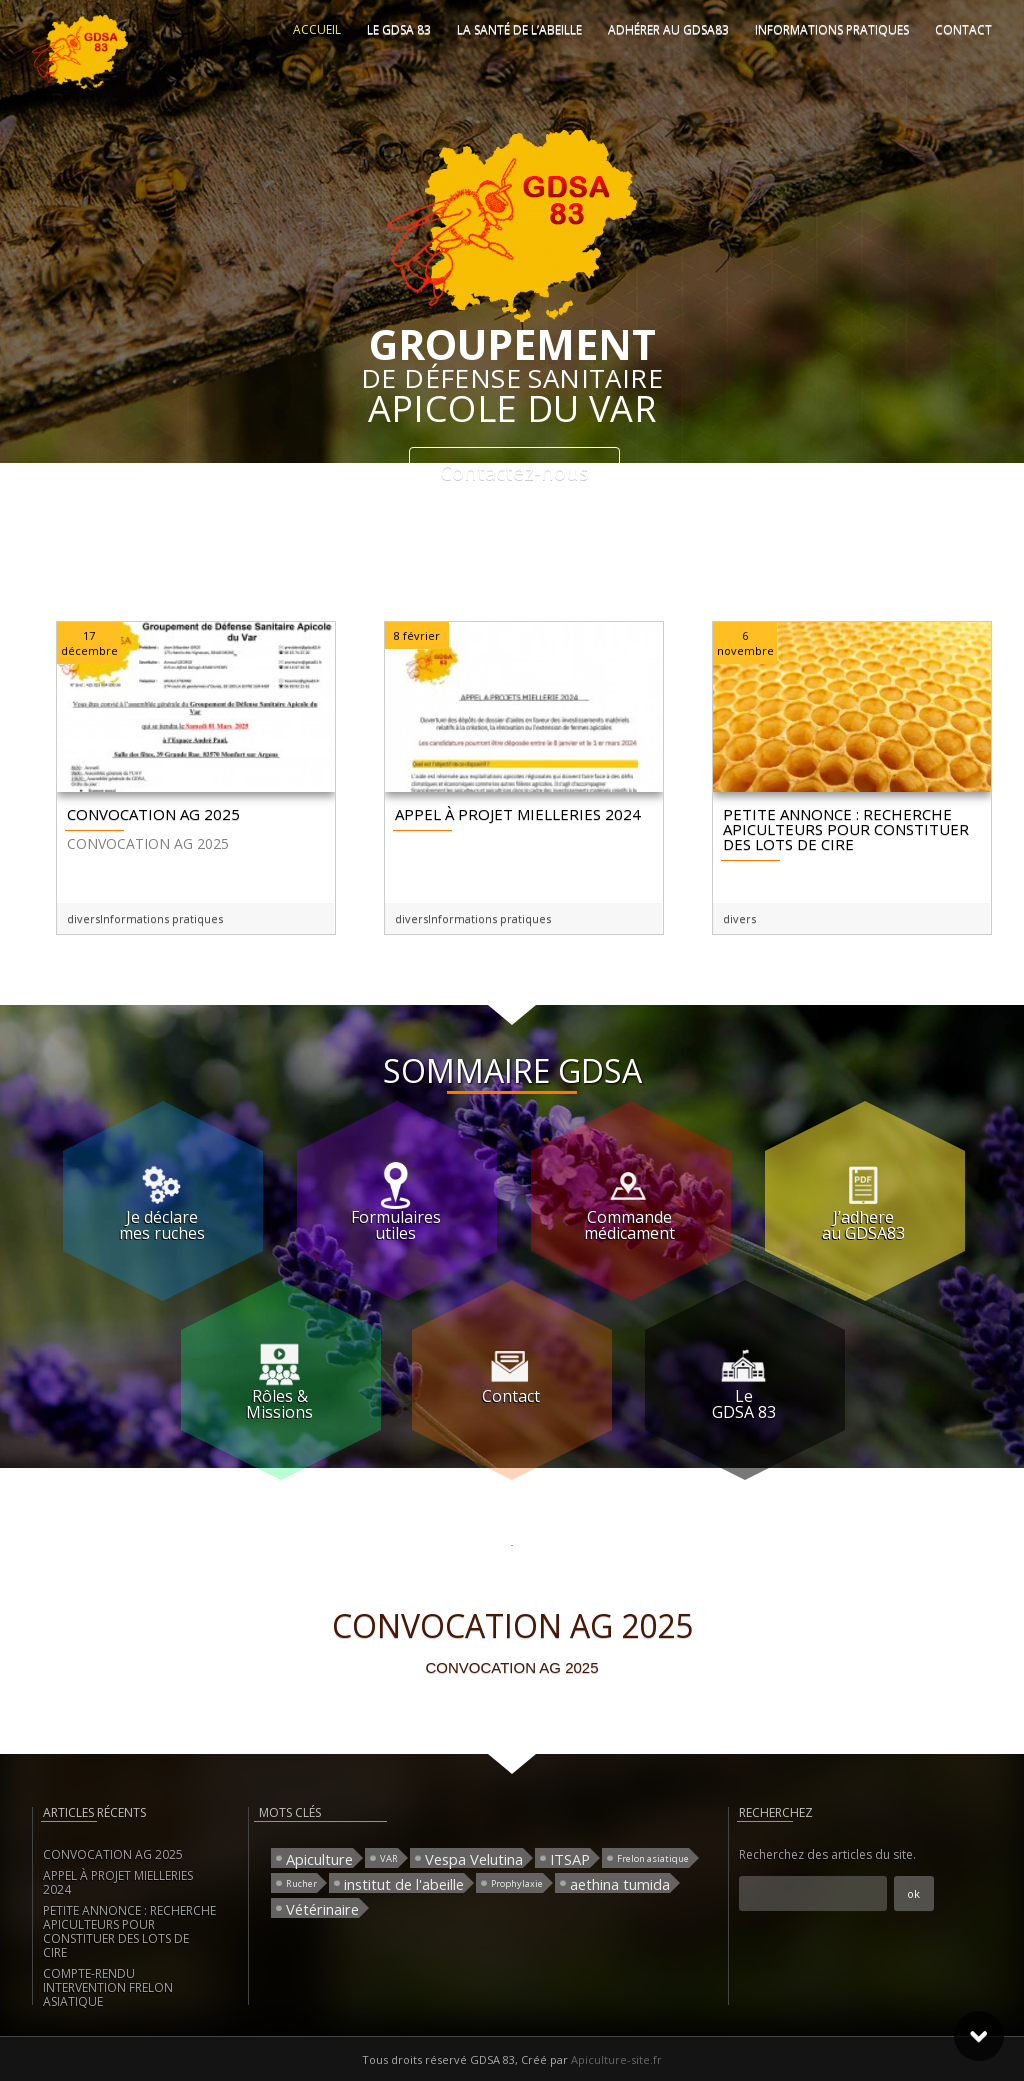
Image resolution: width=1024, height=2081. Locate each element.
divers (83, 918)
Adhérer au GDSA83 (668, 29)
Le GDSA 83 (399, 29)
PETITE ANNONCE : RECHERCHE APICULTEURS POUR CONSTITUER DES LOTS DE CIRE (129, 1931)
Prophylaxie (517, 1883)
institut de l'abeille (404, 1883)
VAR (389, 1858)
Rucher (301, 1883)
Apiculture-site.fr (616, 2059)
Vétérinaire (322, 1908)
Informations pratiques (832, 29)
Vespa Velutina (474, 1858)
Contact (963, 29)
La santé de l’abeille (519, 29)
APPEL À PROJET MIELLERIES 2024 (118, 1882)
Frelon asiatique (653, 1858)
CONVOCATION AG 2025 (113, 1854)
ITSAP (570, 1858)
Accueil (317, 29)
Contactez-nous (514, 472)
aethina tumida (620, 1883)
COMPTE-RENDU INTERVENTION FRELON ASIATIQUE (108, 1987)
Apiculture (319, 1858)
